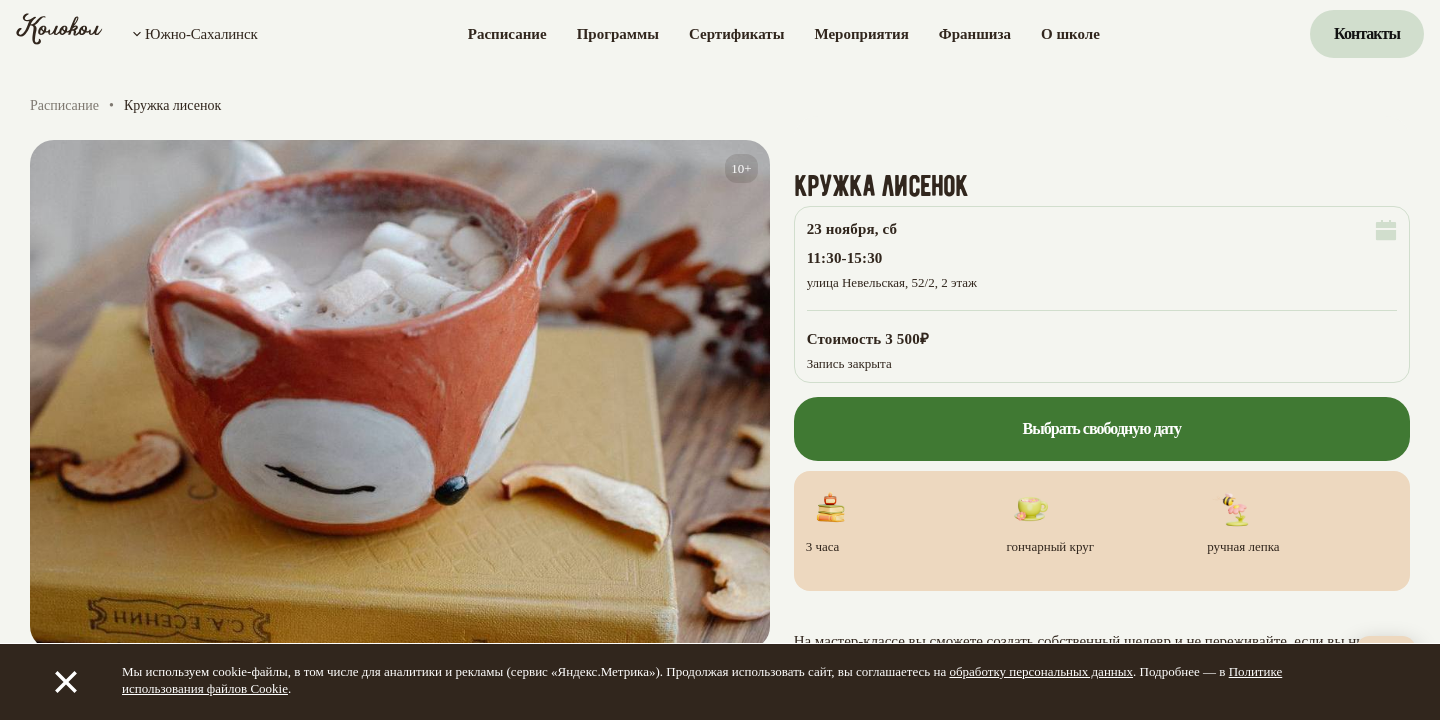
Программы (618, 34)
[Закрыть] (66, 682)
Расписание (507, 34)
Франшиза (975, 34)
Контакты (1367, 33)
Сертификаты (736, 34)
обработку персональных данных (1041, 671)
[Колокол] (59, 34)
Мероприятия (861, 34)
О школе (1070, 34)
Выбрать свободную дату (1101, 428)
